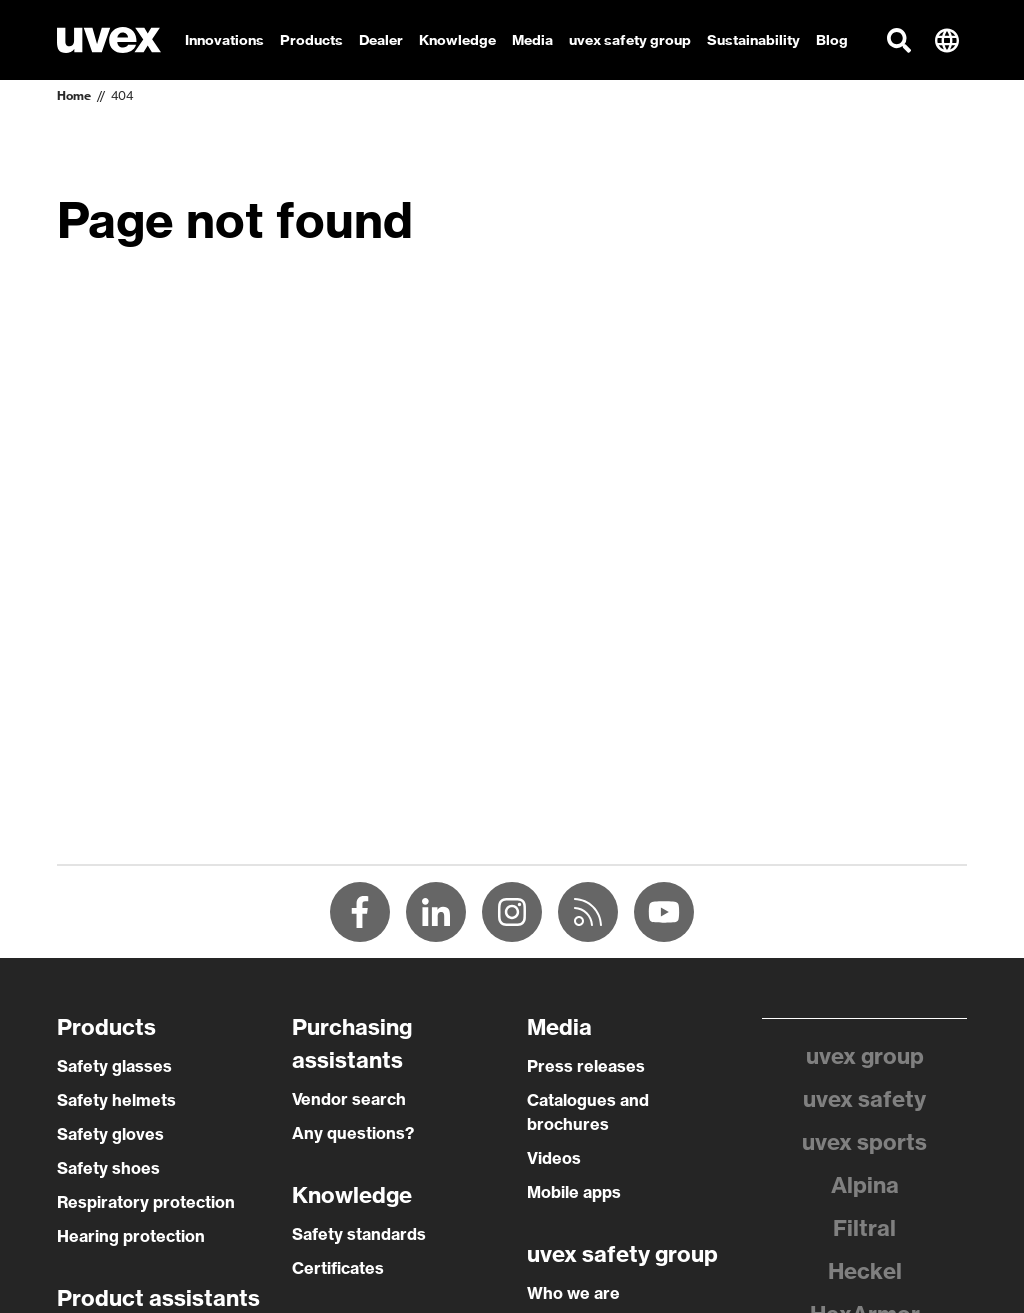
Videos (554, 1158)
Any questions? (353, 1133)
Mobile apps (574, 1192)
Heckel (865, 1271)
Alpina (865, 1185)
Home (74, 95)
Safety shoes (108, 1168)
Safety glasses (114, 1066)
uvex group (865, 1056)
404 (122, 95)
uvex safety (864, 1099)
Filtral (864, 1228)
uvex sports (864, 1142)
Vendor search (349, 1099)
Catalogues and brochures (588, 1112)
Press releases (586, 1066)
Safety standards (359, 1234)
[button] (899, 40)
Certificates (338, 1268)
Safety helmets (116, 1100)
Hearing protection (131, 1236)
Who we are (573, 1293)
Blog (832, 40)
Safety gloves (110, 1134)
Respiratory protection (146, 1202)
